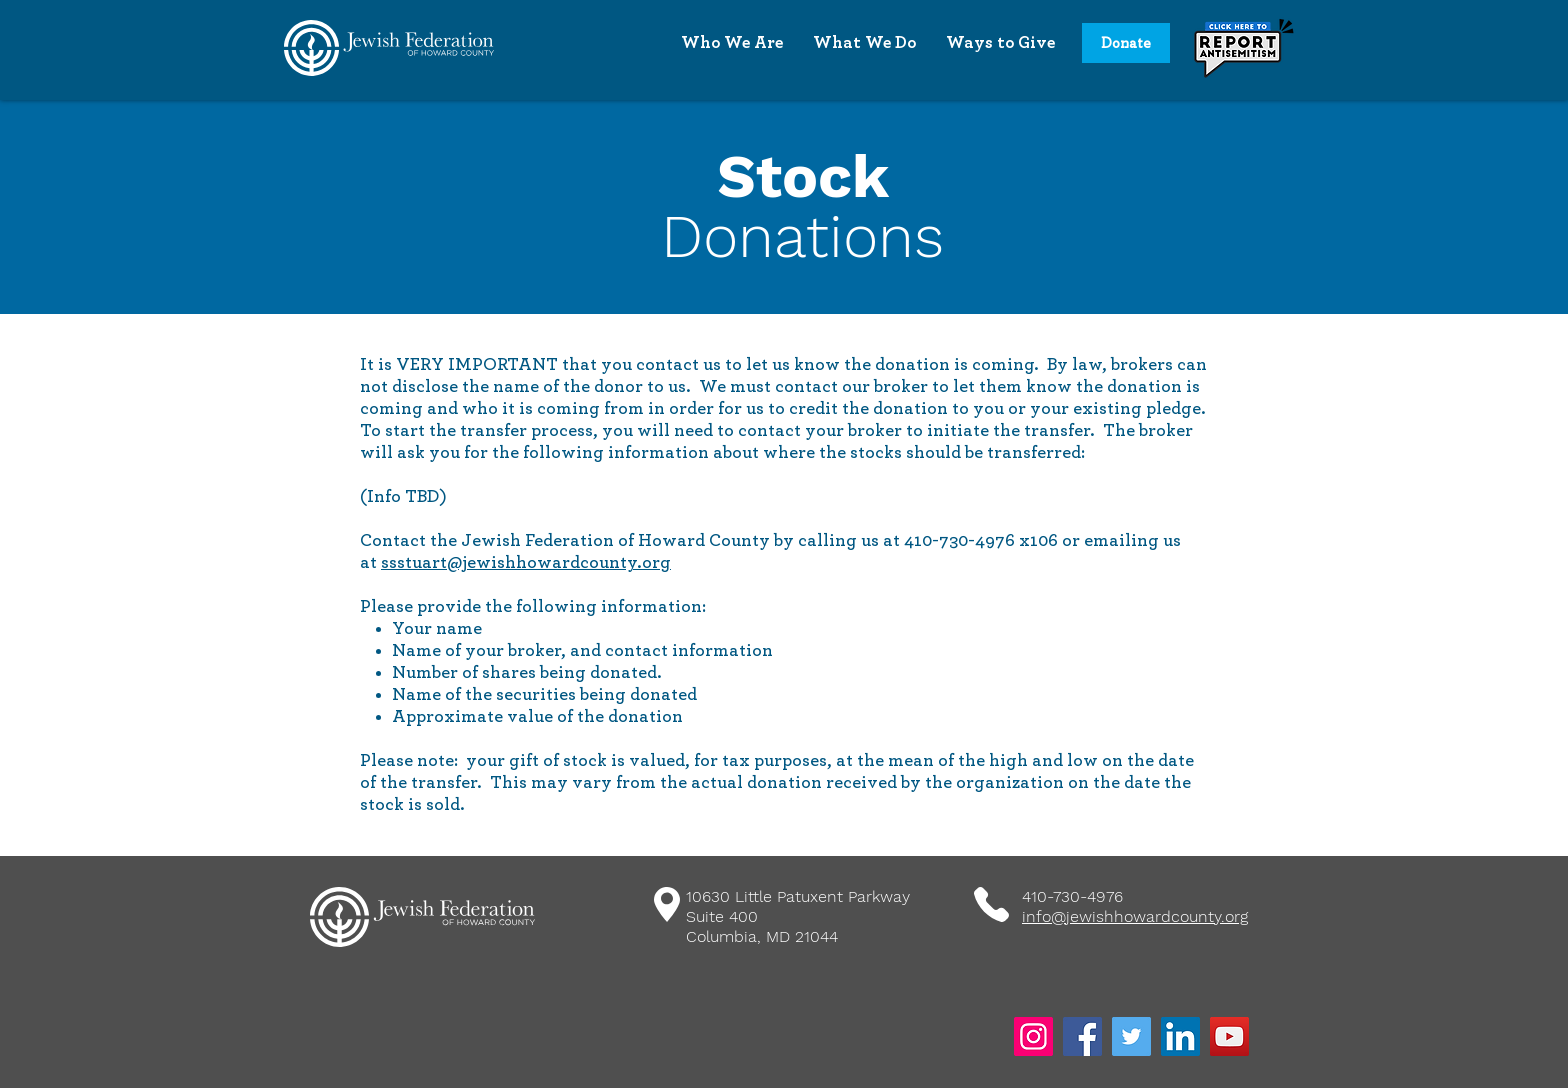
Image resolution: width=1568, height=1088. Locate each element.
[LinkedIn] (1180, 1036)
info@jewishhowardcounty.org (1135, 916)
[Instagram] (1033, 1036)
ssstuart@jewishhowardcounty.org (526, 563)
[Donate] (1126, 43)
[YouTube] (1229, 1036)
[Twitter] (1131, 1036)
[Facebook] (1082, 1036)
